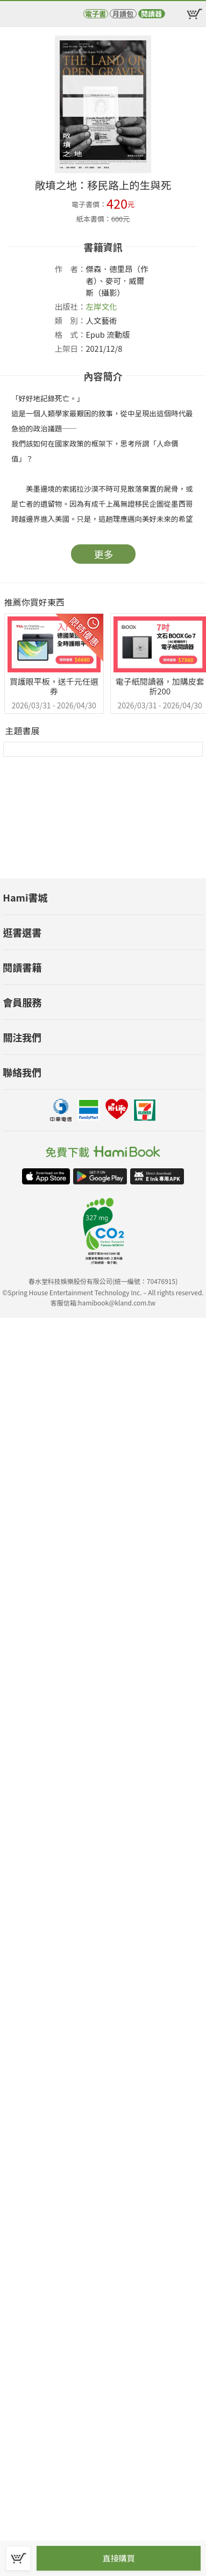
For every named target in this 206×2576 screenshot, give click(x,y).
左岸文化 (101, 306)
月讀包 (122, 13)
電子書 (95, 13)
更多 (103, 554)
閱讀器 (151, 13)
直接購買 (118, 2558)
